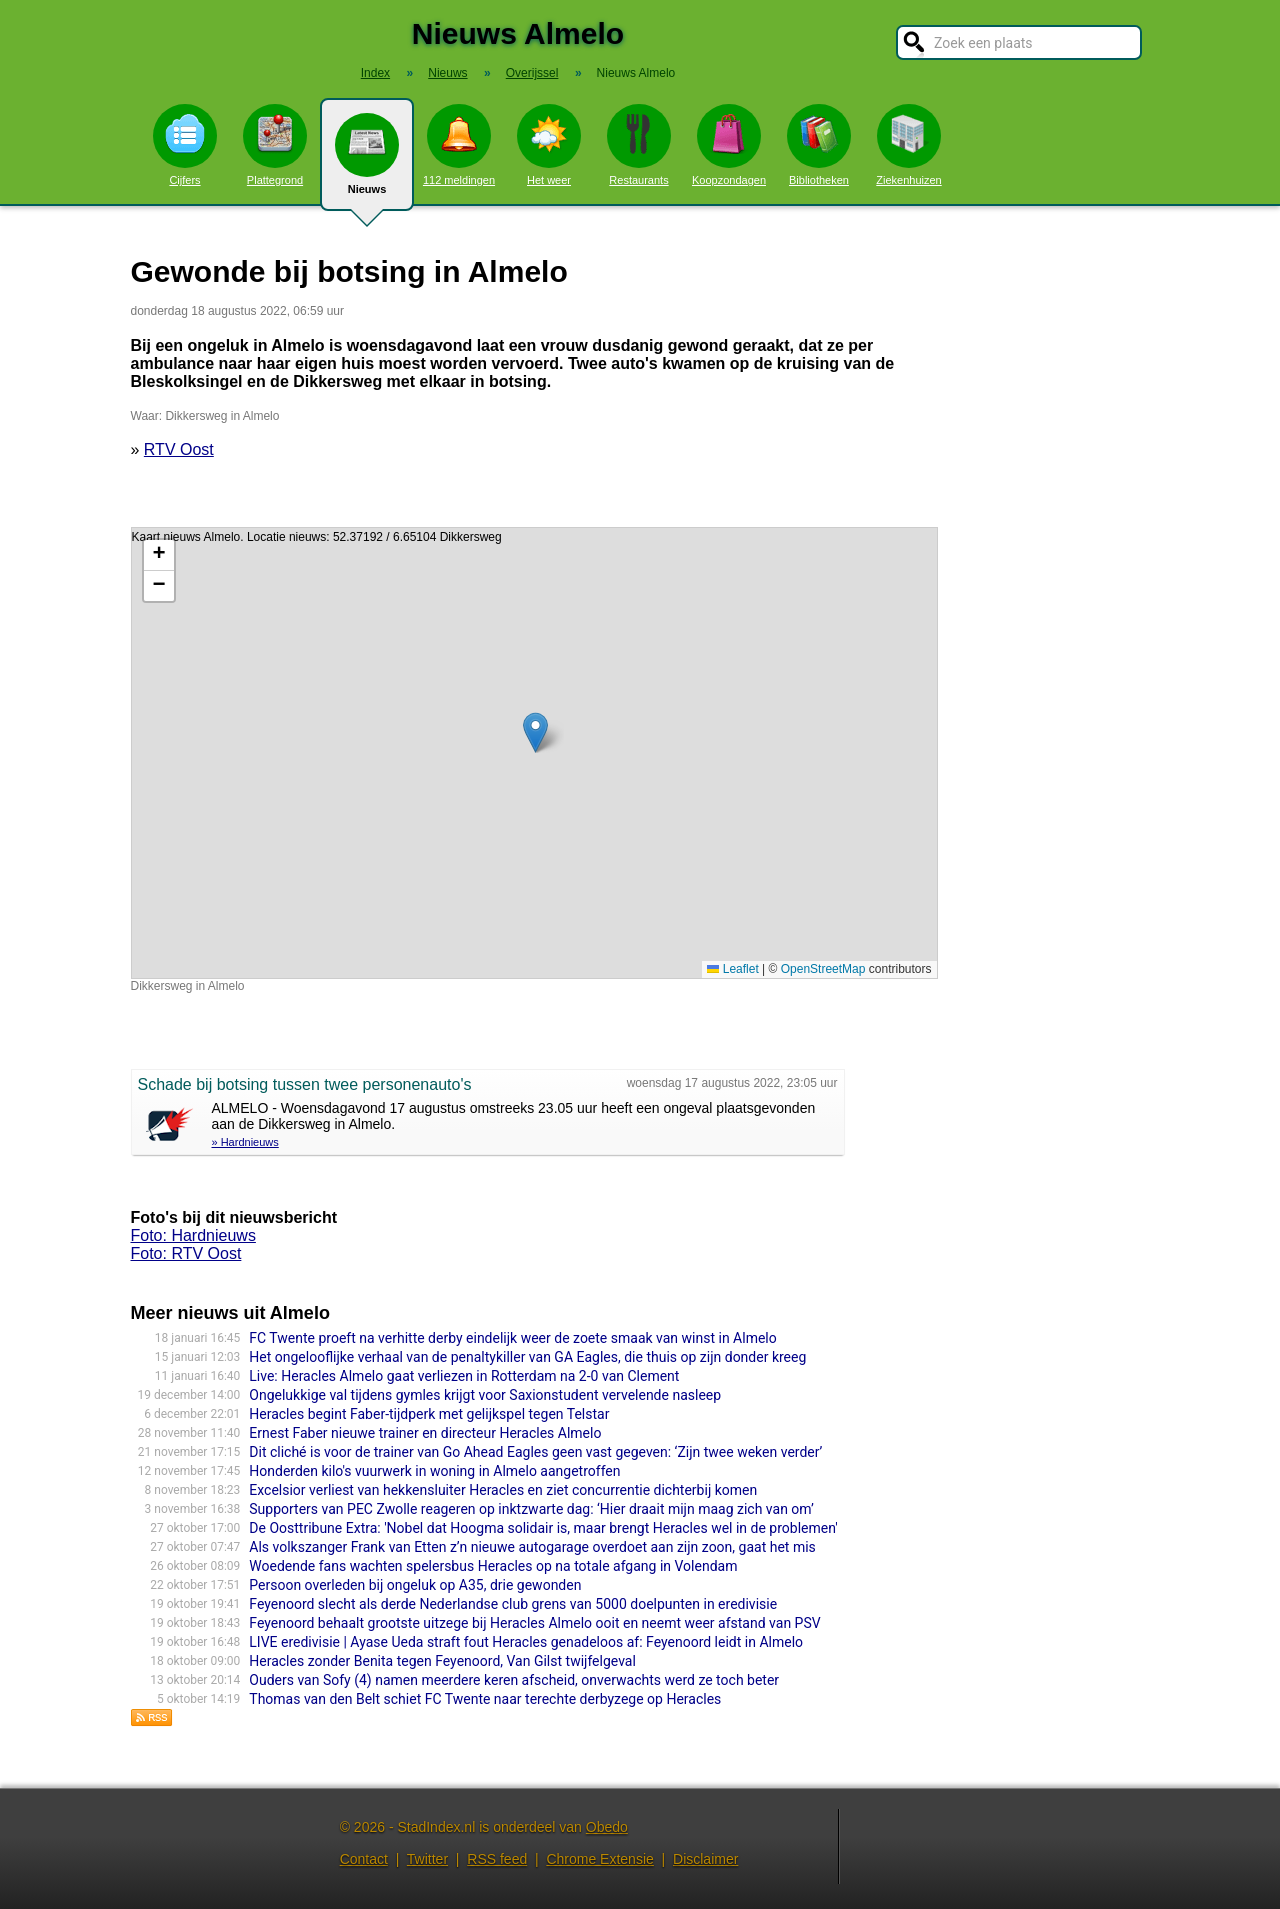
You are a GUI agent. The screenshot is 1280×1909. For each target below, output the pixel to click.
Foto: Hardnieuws (193, 1235)
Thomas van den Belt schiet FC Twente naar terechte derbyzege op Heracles (485, 1699)
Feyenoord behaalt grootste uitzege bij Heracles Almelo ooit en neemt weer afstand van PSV (534, 1623)
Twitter (427, 1859)
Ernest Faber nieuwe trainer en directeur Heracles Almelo (425, 1433)
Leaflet (732, 969)
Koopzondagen (729, 145)
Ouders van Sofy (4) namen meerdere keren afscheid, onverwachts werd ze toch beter (514, 1680)
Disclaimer (705, 1859)
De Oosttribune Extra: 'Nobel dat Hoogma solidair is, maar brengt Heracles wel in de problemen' (543, 1528)
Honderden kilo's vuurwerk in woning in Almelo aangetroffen (434, 1471)
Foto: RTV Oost (186, 1253)
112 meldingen (459, 145)
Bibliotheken (819, 145)
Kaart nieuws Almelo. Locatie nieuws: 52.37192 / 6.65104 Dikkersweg (532, 753)
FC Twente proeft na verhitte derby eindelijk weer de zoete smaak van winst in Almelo (512, 1338)
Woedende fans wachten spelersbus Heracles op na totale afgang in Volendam (493, 1566)
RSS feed (497, 1859)
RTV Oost (179, 449)
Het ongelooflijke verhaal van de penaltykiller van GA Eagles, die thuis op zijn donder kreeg (527, 1357)
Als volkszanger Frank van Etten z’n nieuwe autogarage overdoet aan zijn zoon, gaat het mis (532, 1547)
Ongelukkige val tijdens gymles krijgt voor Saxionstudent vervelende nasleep (485, 1395)
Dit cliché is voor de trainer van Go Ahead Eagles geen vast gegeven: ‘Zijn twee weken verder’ (535, 1452)
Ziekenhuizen (908, 145)
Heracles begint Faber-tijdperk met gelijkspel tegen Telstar (429, 1414)
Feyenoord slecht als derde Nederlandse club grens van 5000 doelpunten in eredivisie (513, 1604)
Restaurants (639, 145)
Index (375, 73)
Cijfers (185, 145)
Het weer (549, 145)
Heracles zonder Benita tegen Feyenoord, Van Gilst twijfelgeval (442, 1661)
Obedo (607, 1827)
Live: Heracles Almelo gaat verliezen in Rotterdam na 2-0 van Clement (464, 1376)
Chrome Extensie (599, 1859)
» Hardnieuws (245, 1142)
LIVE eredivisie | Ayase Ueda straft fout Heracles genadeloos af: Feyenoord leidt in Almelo (526, 1642)
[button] (535, 732)
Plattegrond (275, 145)
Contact (364, 1859)
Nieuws (367, 162)
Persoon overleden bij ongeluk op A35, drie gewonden (415, 1585)
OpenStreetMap (823, 969)
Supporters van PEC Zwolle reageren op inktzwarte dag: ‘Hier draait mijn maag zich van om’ (531, 1509)
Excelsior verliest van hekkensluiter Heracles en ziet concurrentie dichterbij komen (503, 1490)
